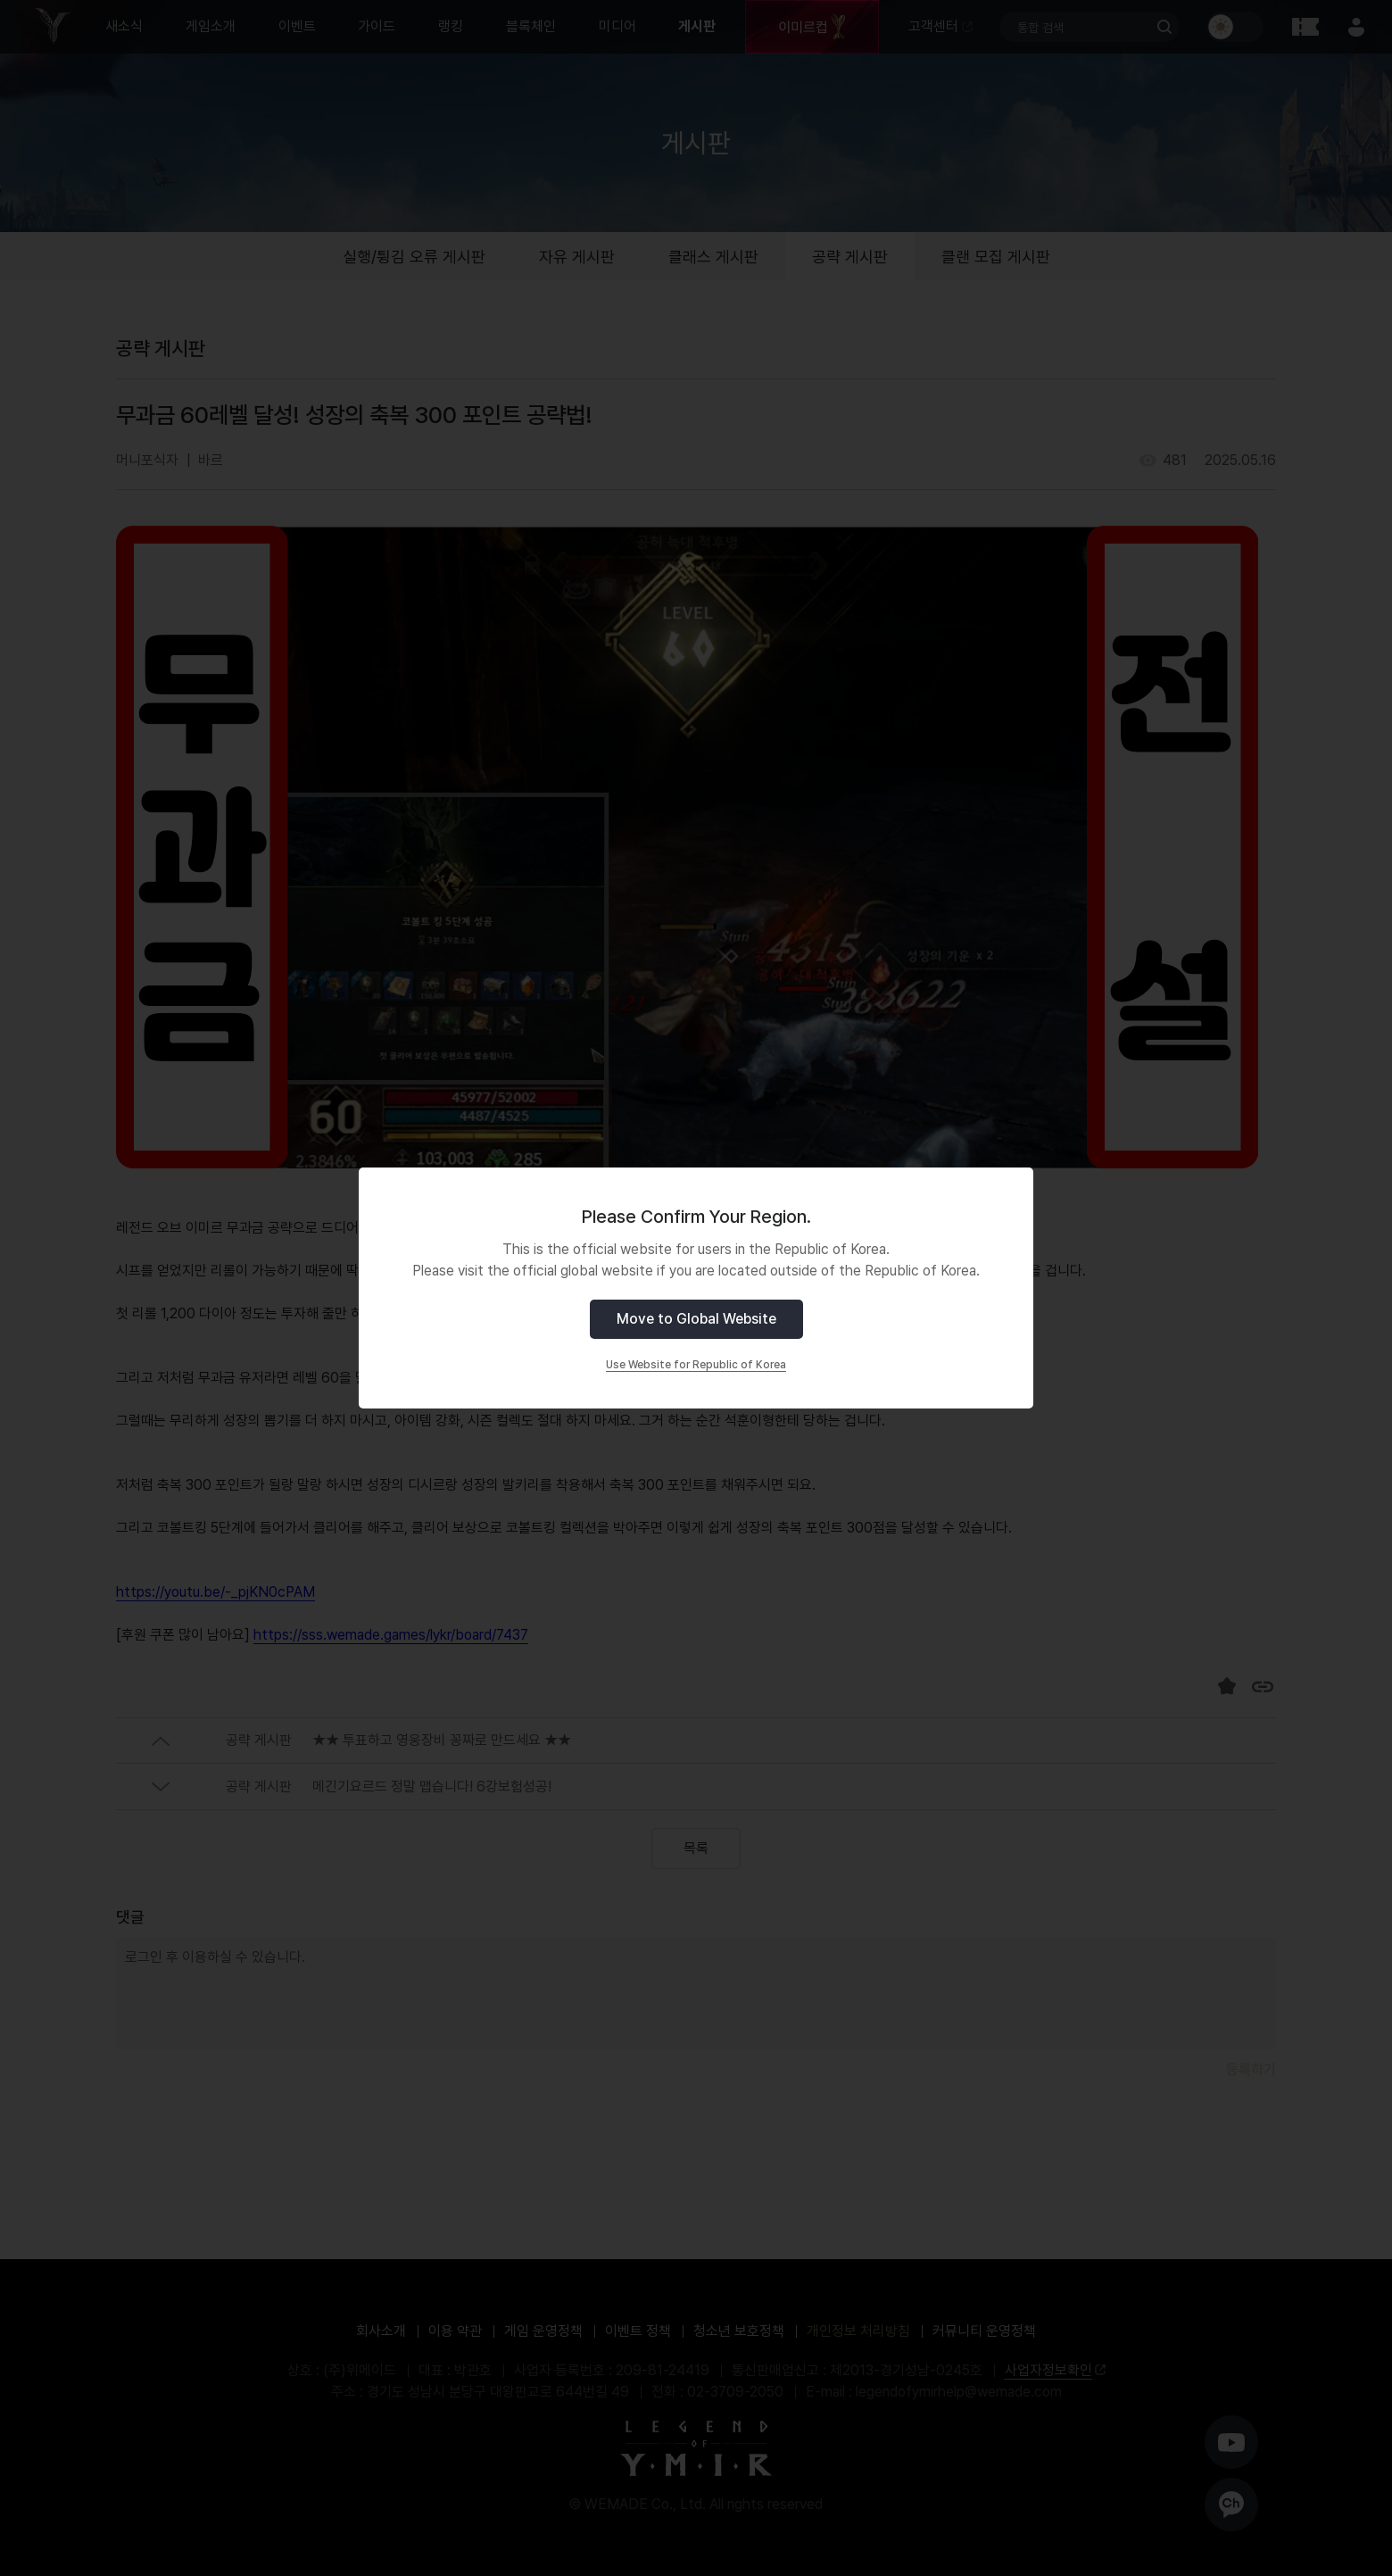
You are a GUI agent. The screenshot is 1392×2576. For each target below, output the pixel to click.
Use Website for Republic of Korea (696, 1365)
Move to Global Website (696, 1318)
